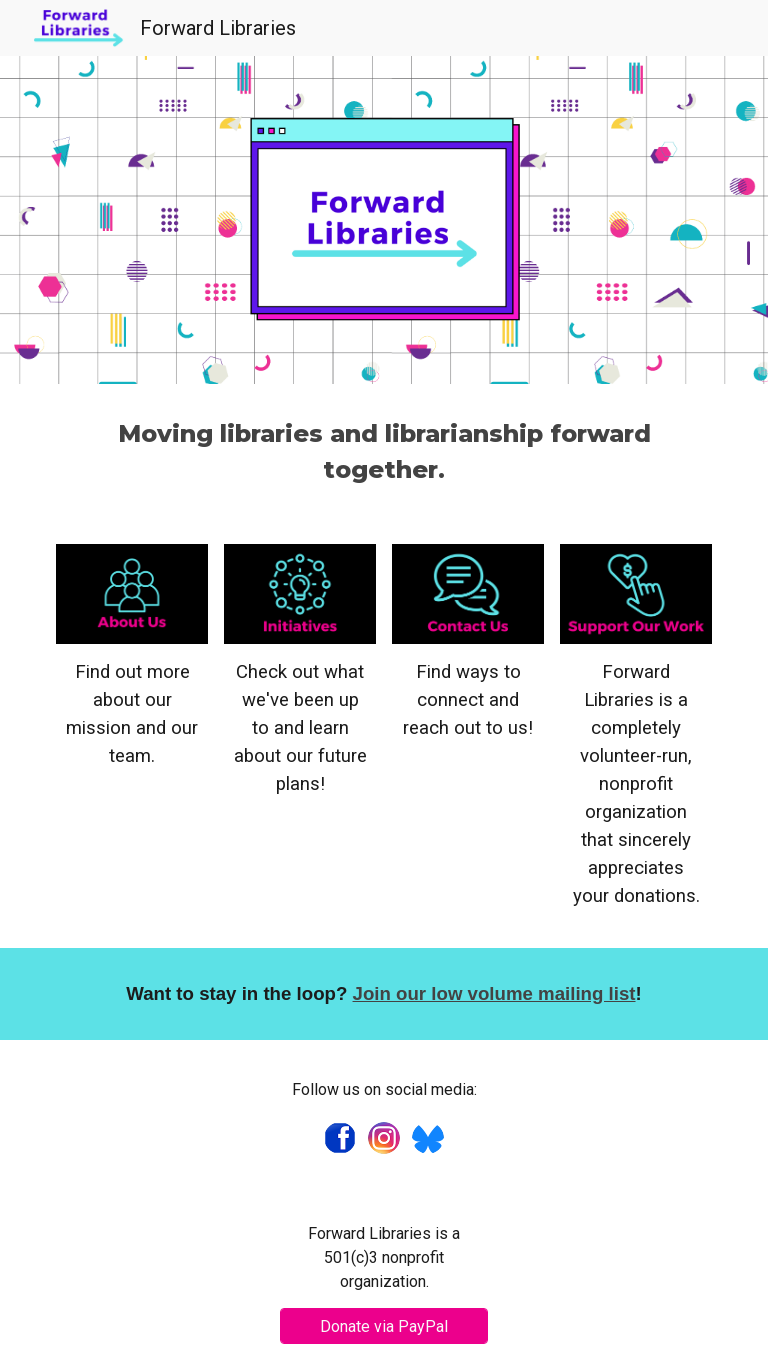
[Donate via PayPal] (383, 1326)
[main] (383, 452)
